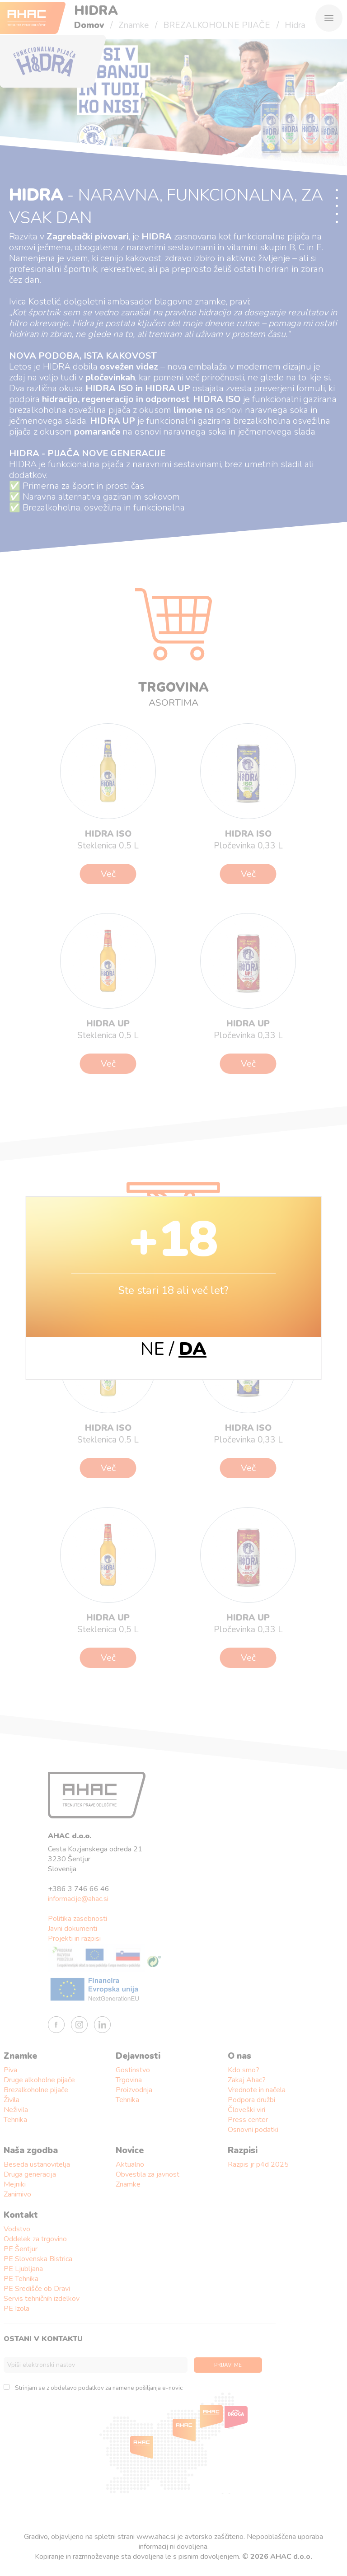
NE (152, 1349)
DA (192, 1349)
